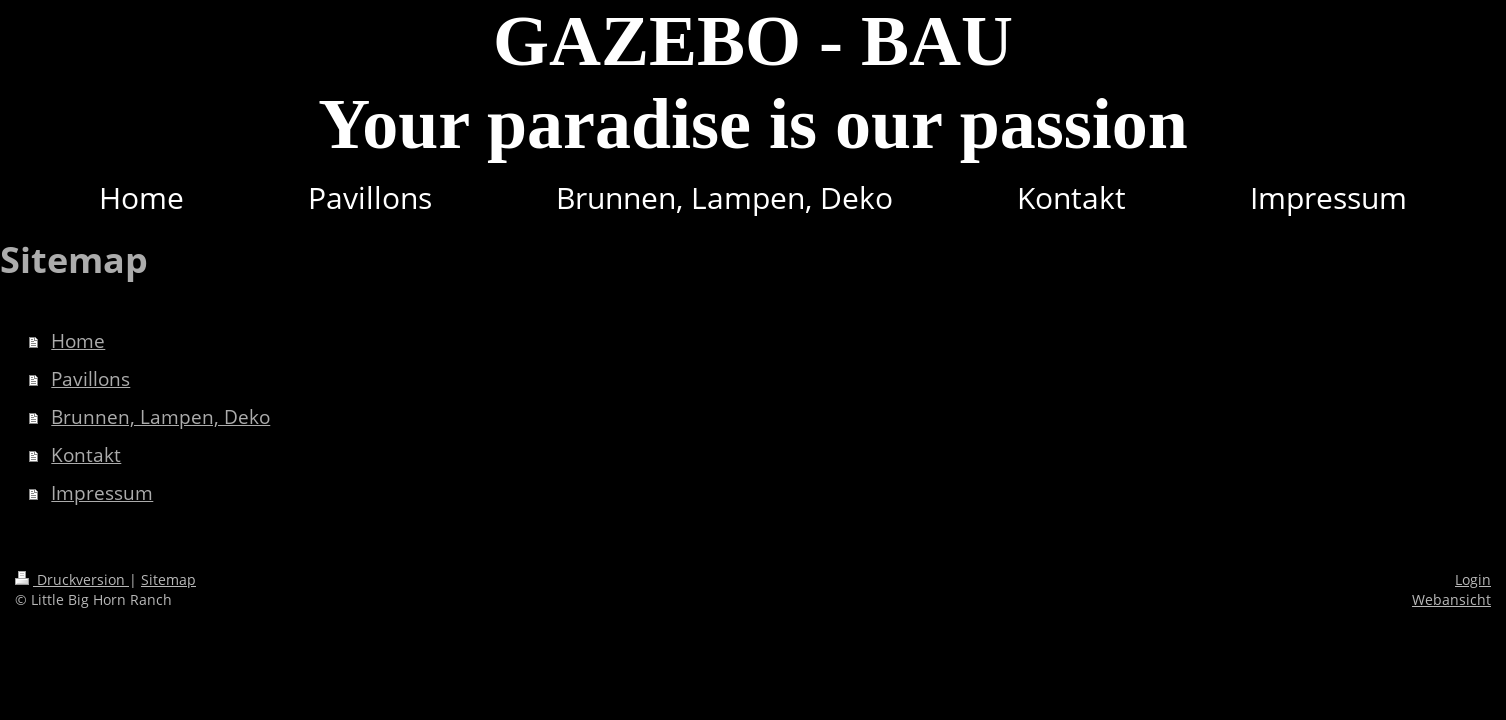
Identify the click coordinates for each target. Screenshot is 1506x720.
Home (78, 341)
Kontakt (86, 455)
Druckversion (72, 579)
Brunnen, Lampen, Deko (160, 417)
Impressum (102, 493)
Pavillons (90, 379)
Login (1473, 579)
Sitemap (168, 579)
